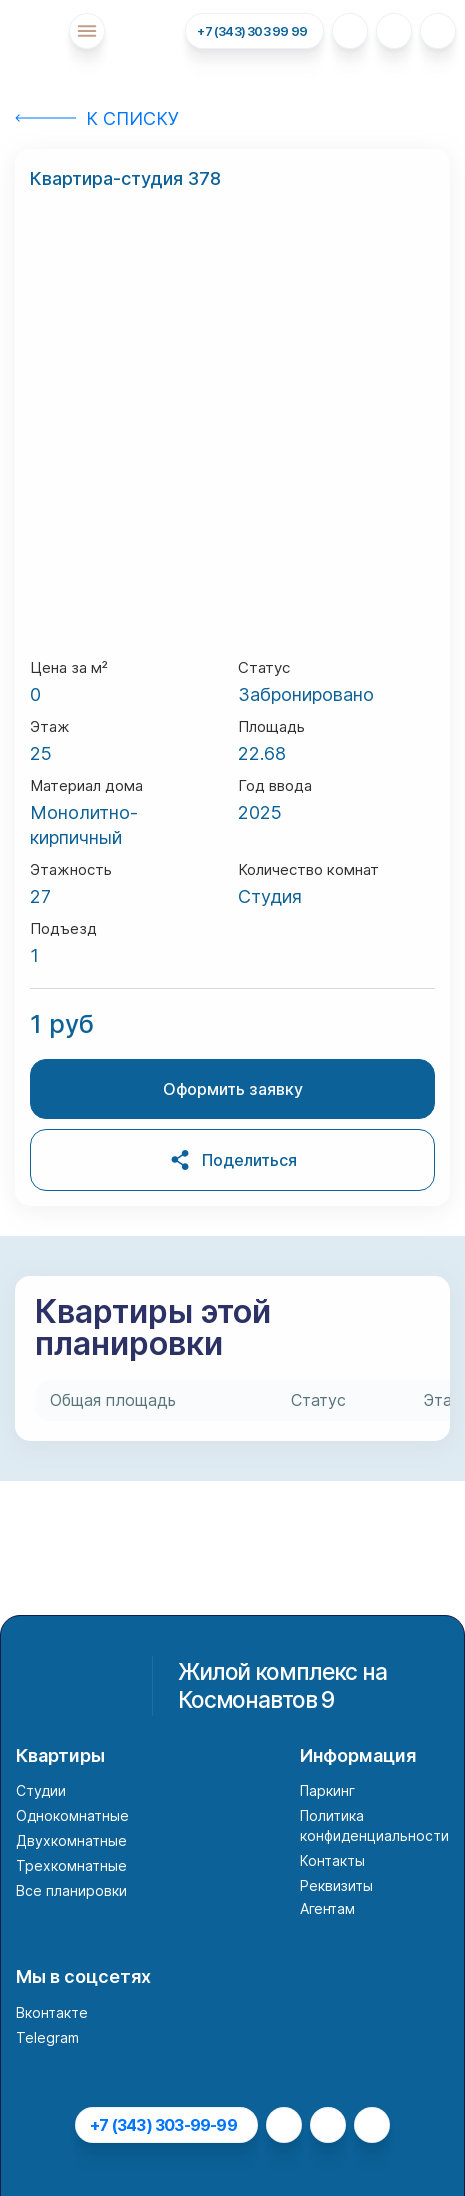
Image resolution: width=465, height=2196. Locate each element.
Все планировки (71, 1890)
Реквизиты (336, 1885)
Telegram (47, 2037)
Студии (41, 1790)
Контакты (332, 1860)
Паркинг (327, 1790)
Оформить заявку (233, 1089)
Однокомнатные (72, 1815)
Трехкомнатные (71, 1865)
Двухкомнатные (71, 1840)
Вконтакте (52, 2012)
